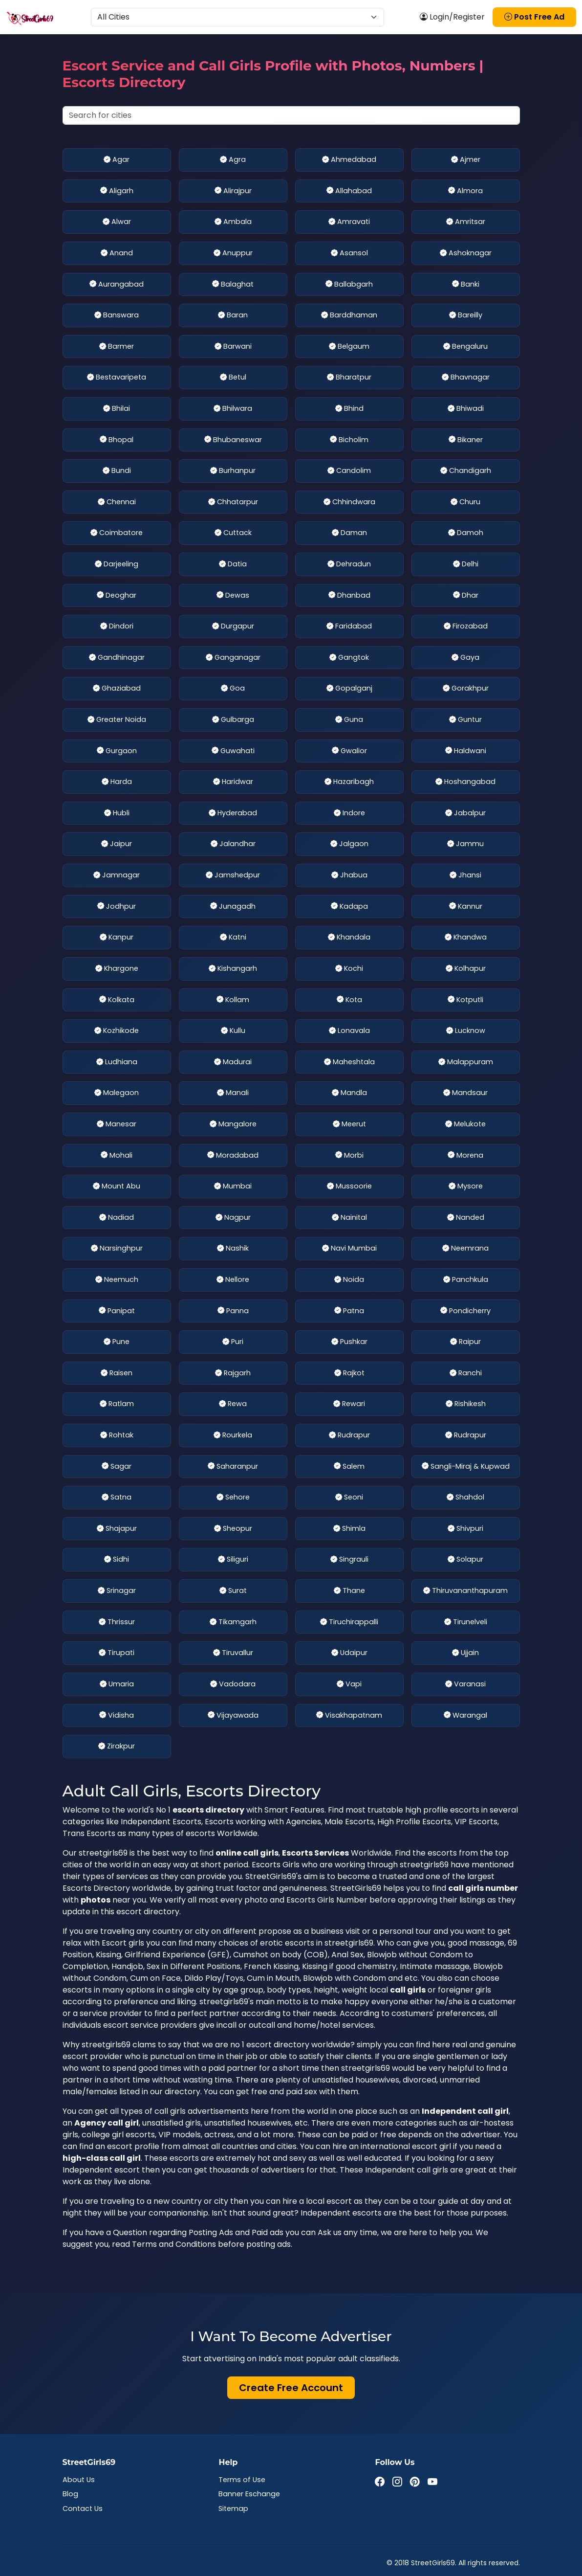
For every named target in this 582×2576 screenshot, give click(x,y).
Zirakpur (116, 1746)
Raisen (116, 1373)
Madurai (233, 1062)
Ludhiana (116, 1062)
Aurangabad (116, 284)
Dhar (465, 595)
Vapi (349, 1684)
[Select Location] (237, 17)
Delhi (465, 564)
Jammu (465, 844)
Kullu (233, 1031)
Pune (116, 1342)
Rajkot (349, 1373)
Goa (233, 688)
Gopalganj (349, 688)
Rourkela (233, 1435)
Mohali (116, 1155)
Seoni (349, 1497)
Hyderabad (233, 813)
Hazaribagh (349, 782)
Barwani (233, 346)
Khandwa (466, 937)
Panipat (117, 1311)
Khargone (116, 968)
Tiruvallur (233, 1653)
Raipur (465, 1342)
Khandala (349, 937)
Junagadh (233, 906)
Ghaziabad (117, 688)
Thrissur (117, 1622)
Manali (233, 1093)
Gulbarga (233, 720)
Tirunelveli (465, 1622)
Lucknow (465, 1031)
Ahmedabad (349, 160)
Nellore (232, 1280)
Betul (233, 377)
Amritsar (465, 222)
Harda (117, 782)
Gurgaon (117, 751)
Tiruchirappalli (349, 1622)
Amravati (349, 222)
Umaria (117, 1684)
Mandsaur (465, 1093)
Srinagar (117, 1591)
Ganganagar (233, 657)
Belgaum (349, 346)
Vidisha (116, 1715)
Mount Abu (116, 1186)
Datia (233, 564)
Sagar (116, 1466)
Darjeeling (116, 564)
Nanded (465, 1217)
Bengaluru (465, 346)
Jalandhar (233, 844)
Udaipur (349, 1653)
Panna (233, 1311)
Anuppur (233, 253)
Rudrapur (349, 1435)
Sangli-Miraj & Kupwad (466, 1466)
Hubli (116, 813)
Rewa (233, 1404)
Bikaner (466, 440)
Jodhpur (116, 906)
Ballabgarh (349, 284)
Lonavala (349, 1031)
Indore (349, 813)
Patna (349, 1311)
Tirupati (116, 1653)
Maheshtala (349, 1062)
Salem (349, 1466)
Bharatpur (349, 377)
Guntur (465, 720)
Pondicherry (465, 1311)
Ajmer (465, 160)
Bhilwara (233, 408)
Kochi (349, 968)
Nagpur (233, 1217)
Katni (233, 937)
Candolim (349, 471)
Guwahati (233, 751)
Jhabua (349, 875)
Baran (233, 315)
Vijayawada (233, 1715)
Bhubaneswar (233, 440)
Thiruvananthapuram (465, 1591)
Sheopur (233, 1528)
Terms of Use (241, 2480)
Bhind (349, 408)
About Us (79, 2480)
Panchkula (465, 1280)
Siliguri (233, 1559)
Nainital (349, 1217)
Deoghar (116, 595)
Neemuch (116, 1280)
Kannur (465, 906)
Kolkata (116, 1000)
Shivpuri (465, 1528)
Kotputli (465, 1000)
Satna (116, 1497)
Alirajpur (233, 191)
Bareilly (465, 315)
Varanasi (465, 1684)
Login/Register (452, 16)
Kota (349, 1000)
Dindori (116, 626)
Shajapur (117, 1528)
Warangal (465, 1715)
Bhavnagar (466, 377)
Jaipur (116, 844)
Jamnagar (116, 875)
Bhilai (116, 408)
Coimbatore (116, 533)
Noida (349, 1280)
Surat (233, 1591)
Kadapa (349, 906)
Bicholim (349, 440)
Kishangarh (233, 968)
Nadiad (116, 1217)
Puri (232, 1342)
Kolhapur (466, 968)
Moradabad (233, 1155)
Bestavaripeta (116, 377)
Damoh (465, 533)
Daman (349, 533)
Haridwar (233, 782)
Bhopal (116, 440)
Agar (116, 160)
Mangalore (233, 1124)
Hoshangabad (465, 782)
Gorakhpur (466, 688)
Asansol (349, 253)
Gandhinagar (117, 657)
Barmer (116, 346)
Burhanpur (233, 471)
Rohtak (116, 1435)
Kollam (232, 1000)
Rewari (349, 1404)
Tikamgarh (233, 1622)
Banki (465, 284)
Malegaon (116, 1093)
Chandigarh (465, 471)
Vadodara (233, 1684)
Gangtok (349, 657)
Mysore (466, 1186)
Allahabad (349, 191)
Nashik (233, 1248)
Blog (70, 2494)
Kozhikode (116, 1031)
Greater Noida (116, 720)
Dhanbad (349, 595)
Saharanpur (233, 1466)
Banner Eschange (249, 2494)
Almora (465, 191)
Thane (349, 1591)
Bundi (117, 471)
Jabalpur (465, 813)
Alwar (117, 222)
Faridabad (349, 626)
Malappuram (465, 1062)
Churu (465, 502)
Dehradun (349, 564)
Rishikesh (466, 1404)
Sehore (233, 1497)
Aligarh (116, 191)
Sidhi (116, 1559)
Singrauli (349, 1559)
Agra (233, 160)
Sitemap (233, 2508)
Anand (117, 253)
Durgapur (233, 626)
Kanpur (116, 937)
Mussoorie (349, 1186)
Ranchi (466, 1373)
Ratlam (117, 1404)
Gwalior (349, 751)
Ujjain (465, 1653)
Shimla (349, 1528)
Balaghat (233, 284)
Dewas (232, 595)
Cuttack (233, 533)
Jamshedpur (233, 875)
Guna (349, 720)
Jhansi (465, 875)
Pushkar (349, 1342)
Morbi (349, 1155)
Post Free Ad (534, 16)
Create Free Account (291, 2388)
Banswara (116, 315)
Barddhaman (349, 315)
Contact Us (83, 2508)
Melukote (465, 1124)
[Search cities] (291, 115)
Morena (465, 1155)
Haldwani (465, 751)
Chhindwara (349, 502)
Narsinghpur (117, 1248)
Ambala (233, 222)
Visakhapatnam (349, 1715)
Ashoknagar (466, 253)
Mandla (349, 1093)
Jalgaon (349, 844)
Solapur (465, 1559)
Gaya (465, 657)
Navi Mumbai (349, 1248)
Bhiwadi (466, 408)
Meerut (349, 1124)
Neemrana (465, 1248)
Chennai (117, 502)
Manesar (116, 1124)
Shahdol (465, 1497)
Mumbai (233, 1186)
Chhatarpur (233, 502)
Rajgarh (233, 1373)
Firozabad (466, 626)
